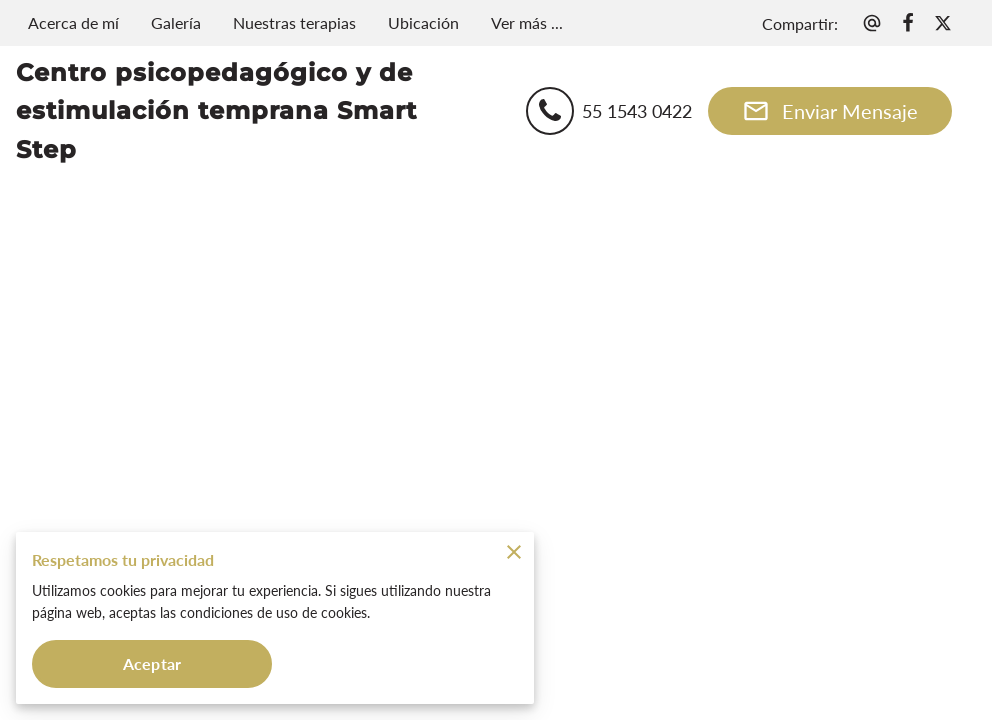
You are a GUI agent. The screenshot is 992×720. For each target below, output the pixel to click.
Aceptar (152, 663)
